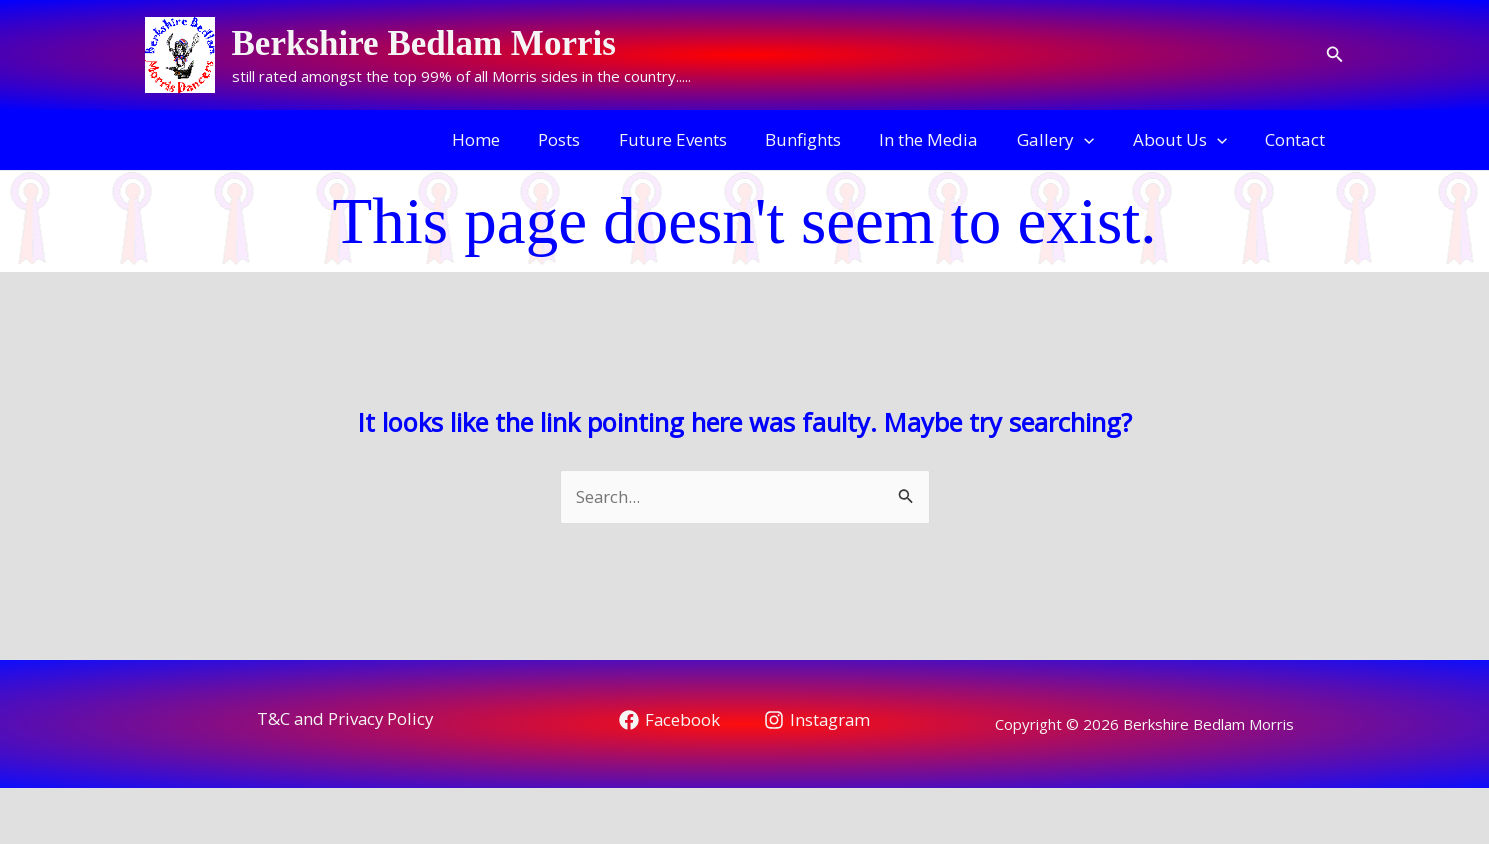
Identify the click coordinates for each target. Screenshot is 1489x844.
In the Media (944, 139)
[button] (1335, 55)
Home (509, 139)
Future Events (697, 139)
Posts (588, 139)
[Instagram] (818, 720)
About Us (1186, 140)
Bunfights (823, 139)
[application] (1095, 140)
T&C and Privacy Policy (345, 718)
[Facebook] (669, 720)
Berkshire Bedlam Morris (424, 43)
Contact (1298, 139)
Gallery (1066, 140)
